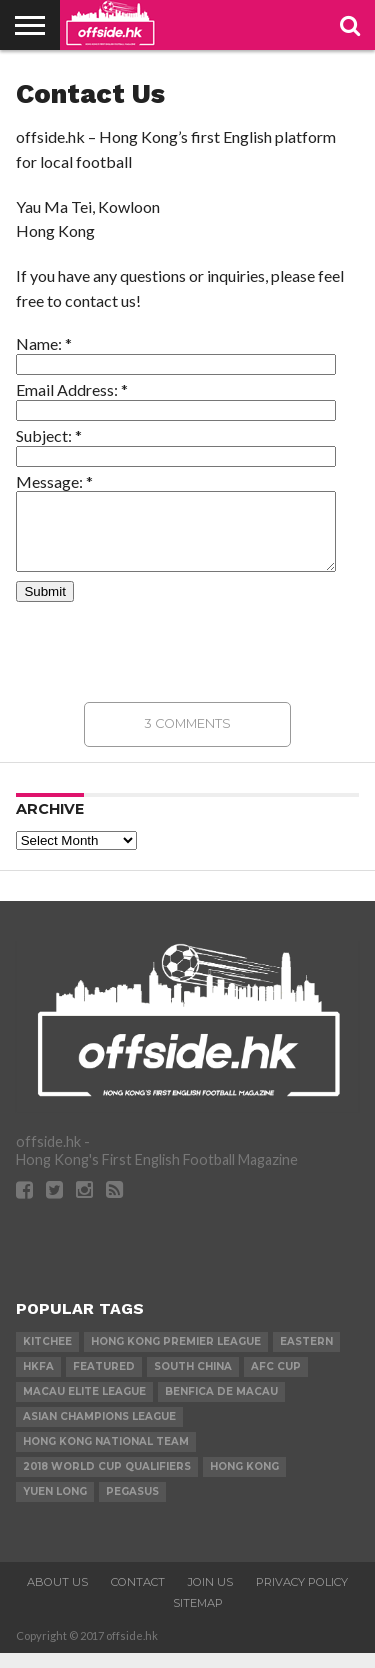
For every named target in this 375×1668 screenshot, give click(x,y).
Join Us (210, 1597)
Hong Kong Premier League (176, 1356)
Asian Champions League (99, 1431)
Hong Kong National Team (106, 1456)
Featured (104, 1381)
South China (193, 1381)
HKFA (38, 1381)
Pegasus (132, 1506)
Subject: (49, 435)
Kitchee (47, 1356)
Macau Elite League (84, 1406)
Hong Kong (244, 1481)
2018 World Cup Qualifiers (107, 1481)
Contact (138, 1597)
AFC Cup (276, 1381)
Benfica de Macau (221, 1406)
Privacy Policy (302, 1597)
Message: (54, 481)
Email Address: (72, 389)
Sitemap (198, 1618)
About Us (57, 1597)
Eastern (306, 1356)
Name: (44, 343)
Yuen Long (55, 1506)
